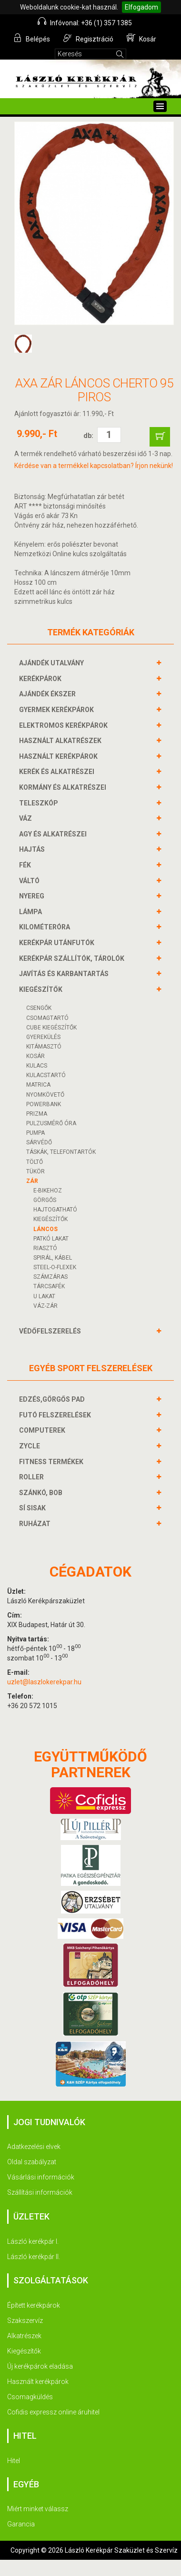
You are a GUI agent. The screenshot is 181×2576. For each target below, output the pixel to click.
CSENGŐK (38, 1008)
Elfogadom (141, 7)
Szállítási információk (39, 2192)
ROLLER (32, 1477)
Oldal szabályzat (31, 2162)
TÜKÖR (35, 1171)
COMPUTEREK (43, 1430)
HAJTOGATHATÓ (55, 1209)
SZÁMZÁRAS (50, 1276)
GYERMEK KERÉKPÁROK (57, 709)
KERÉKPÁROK (41, 678)
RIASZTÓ (45, 1248)
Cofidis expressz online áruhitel (53, 2412)
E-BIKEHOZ (47, 1190)
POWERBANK (43, 1104)
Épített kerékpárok (33, 2305)
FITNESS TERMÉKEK (52, 1461)
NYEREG (33, 896)
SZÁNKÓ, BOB (42, 1492)
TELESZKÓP (39, 803)
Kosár (141, 38)
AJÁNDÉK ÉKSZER (48, 694)
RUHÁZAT (36, 1523)
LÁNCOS (45, 1229)
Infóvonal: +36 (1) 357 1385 (85, 22)
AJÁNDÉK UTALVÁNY (52, 663)
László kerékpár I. (33, 2241)
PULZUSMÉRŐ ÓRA (51, 1123)
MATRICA (38, 1084)
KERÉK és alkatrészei (58, 771)
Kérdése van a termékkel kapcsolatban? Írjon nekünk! (93, 465)
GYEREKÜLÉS (43, 1037)
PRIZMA (36, 1113)
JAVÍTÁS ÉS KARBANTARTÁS (65, 973)
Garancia (21, 2524)
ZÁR (32, 1181)
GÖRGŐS (44, 1200)
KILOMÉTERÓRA (45, 927)
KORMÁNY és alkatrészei (64, 787)
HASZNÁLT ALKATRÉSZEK (61, 740)
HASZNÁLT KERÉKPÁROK (59, 756)
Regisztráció (88, 38)
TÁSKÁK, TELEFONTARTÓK (61, 1152)
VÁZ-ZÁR (45, 1306)
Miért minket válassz (37, 2509)
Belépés (31, 38)
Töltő (34, 1162)
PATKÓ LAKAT (51, 1238)
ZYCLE (30, 1446)
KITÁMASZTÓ (43, 1046)
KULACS (36, 1065)
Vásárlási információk (40, 2177)
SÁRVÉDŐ (39, 1142)
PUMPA (35, 1133)
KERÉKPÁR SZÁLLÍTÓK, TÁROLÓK (73, 958)
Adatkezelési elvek (33, 2146)
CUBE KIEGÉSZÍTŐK (51, 1027)
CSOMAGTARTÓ (47, 1018)
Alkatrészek (24, 2336)
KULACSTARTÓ (46, 1075)
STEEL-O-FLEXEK (54, 1267)
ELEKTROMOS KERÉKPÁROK (64, 725)
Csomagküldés (30, 2397)
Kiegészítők (24, 2351)
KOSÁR (35, 1056)
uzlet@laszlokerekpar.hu (44, 1682)
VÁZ (26, 818)
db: (88, 435)
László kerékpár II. (33, 2256)
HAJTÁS (33, 849)
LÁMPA (31, 911)
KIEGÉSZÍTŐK (42, 989)
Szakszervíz (25, 2320)
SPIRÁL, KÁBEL (52, 1257)
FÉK (26, 865)
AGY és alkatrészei (54, 834)
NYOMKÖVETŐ (45, 1094)
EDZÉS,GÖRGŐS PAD (53, 1399)
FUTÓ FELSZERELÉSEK (56, 1415)
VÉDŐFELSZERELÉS (51, 1331)
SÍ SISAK (33, 1508)
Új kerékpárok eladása (40, 2366)
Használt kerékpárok (38, 2381)
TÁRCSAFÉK (49, 1286)
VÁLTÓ (30, 880)
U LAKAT (44, 1296)
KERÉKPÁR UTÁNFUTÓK (58, 942)
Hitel (13, 2460)
